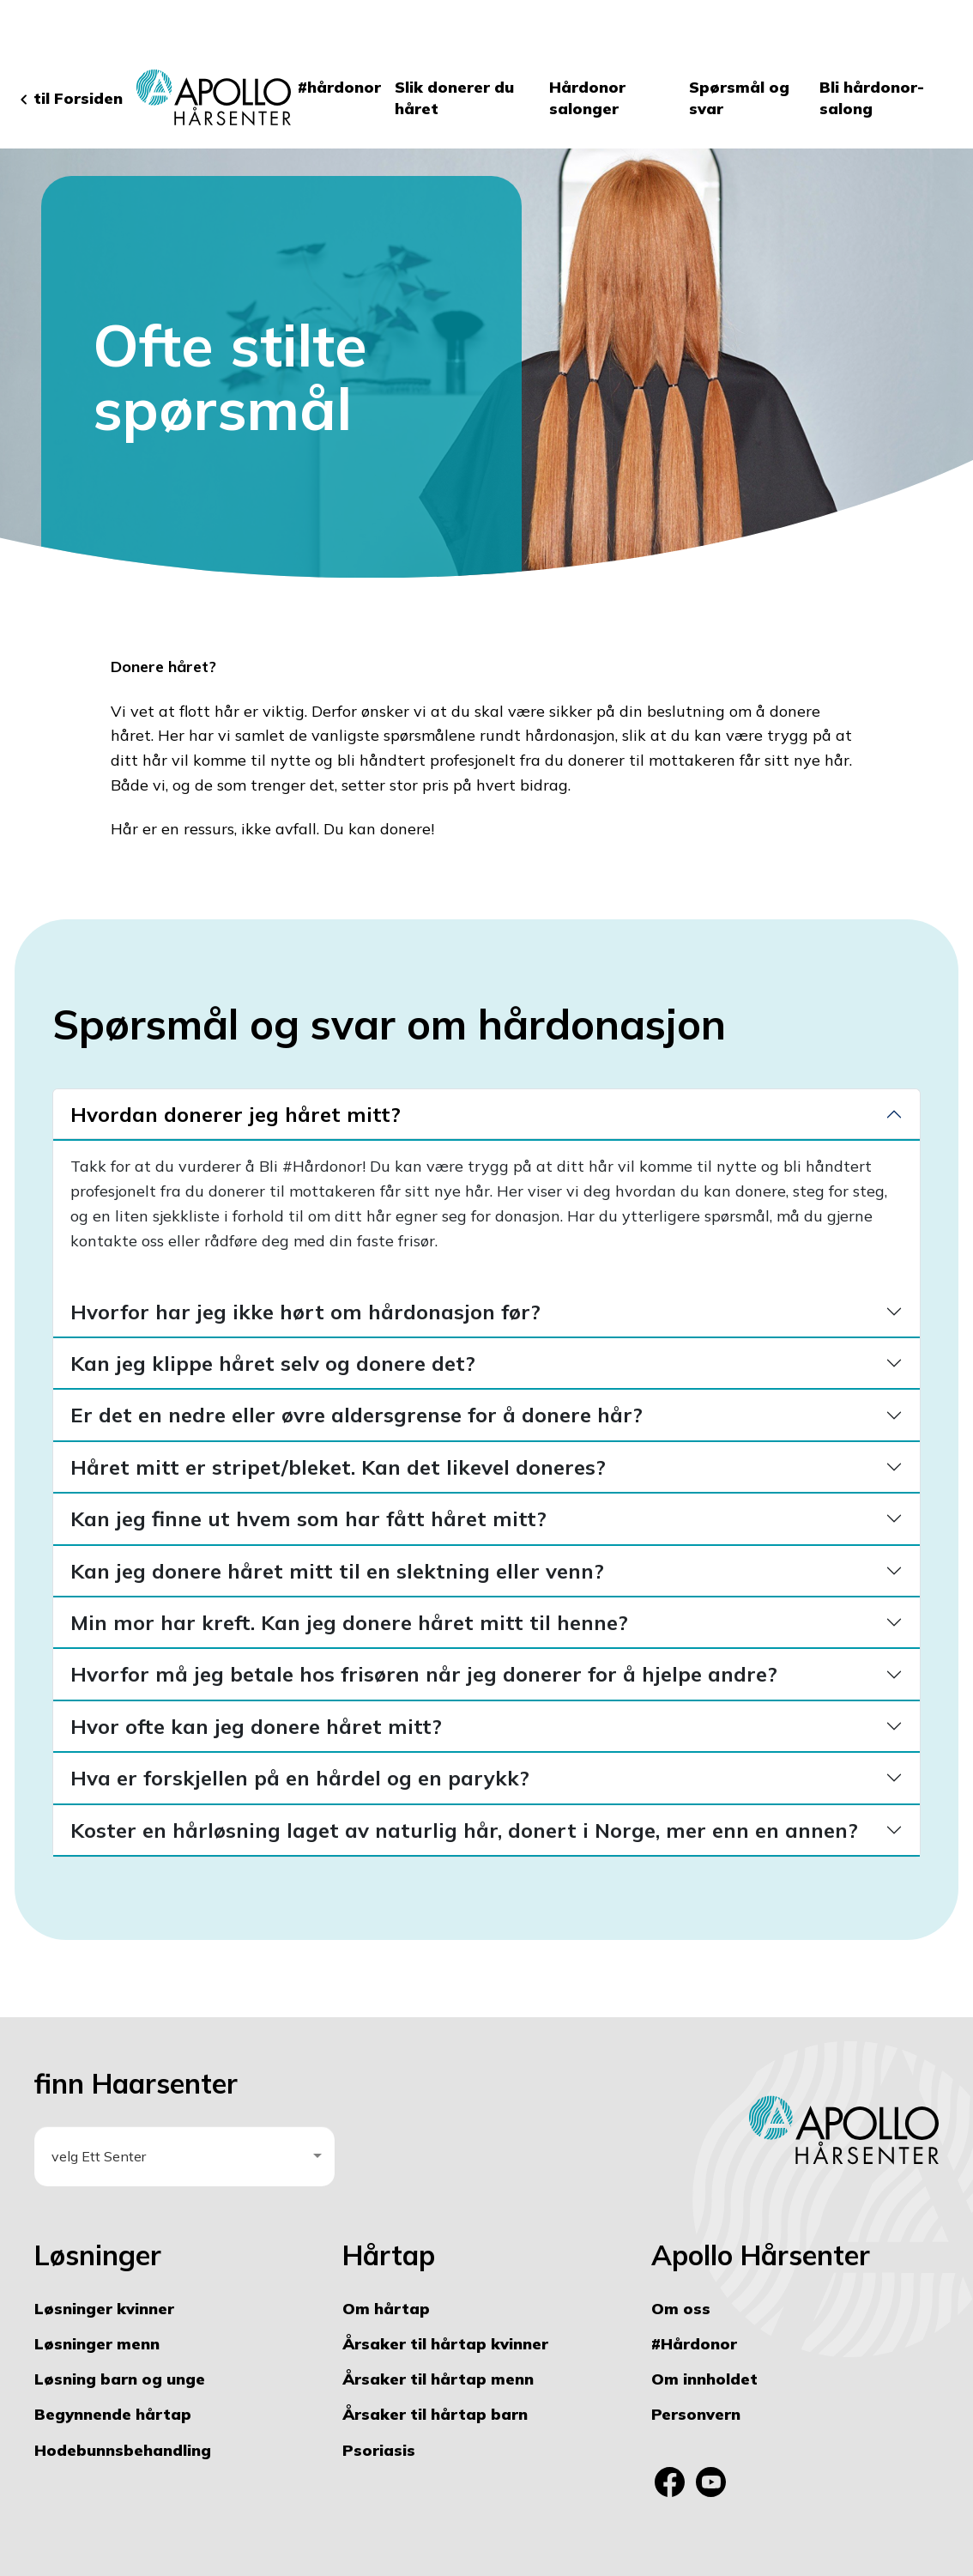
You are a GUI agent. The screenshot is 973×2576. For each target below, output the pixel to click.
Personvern (695, 2414)
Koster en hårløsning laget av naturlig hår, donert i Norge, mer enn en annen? (464, 1830)
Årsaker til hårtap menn (438, 2379)
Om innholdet (704, 2379)
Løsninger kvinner (104, 2308)
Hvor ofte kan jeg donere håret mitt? (256, 1726)
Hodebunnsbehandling (122, 2450)
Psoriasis (378, 2450)
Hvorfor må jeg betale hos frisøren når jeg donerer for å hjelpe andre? (423, 1674)
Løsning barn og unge (119, 2379)
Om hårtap (386, 2308)
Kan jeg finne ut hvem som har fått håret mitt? (308, 1518)
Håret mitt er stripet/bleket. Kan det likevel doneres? (338, 1467)
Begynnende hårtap (112, 2414)
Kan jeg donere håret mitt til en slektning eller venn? (337, 1571)
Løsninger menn (97, 2344)
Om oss (680, 2308)
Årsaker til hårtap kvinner (445, 2344)
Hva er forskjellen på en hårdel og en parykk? (299, 1778)
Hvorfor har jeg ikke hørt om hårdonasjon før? (305, 1311)
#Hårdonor (694, 2344)
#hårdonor (339, 87)
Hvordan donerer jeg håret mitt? (235, 1114)
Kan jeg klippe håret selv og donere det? (272, 1363)
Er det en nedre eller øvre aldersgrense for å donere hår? (356, 1414)
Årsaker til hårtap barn (435, 2414)
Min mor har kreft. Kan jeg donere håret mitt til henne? (349, 1622)
